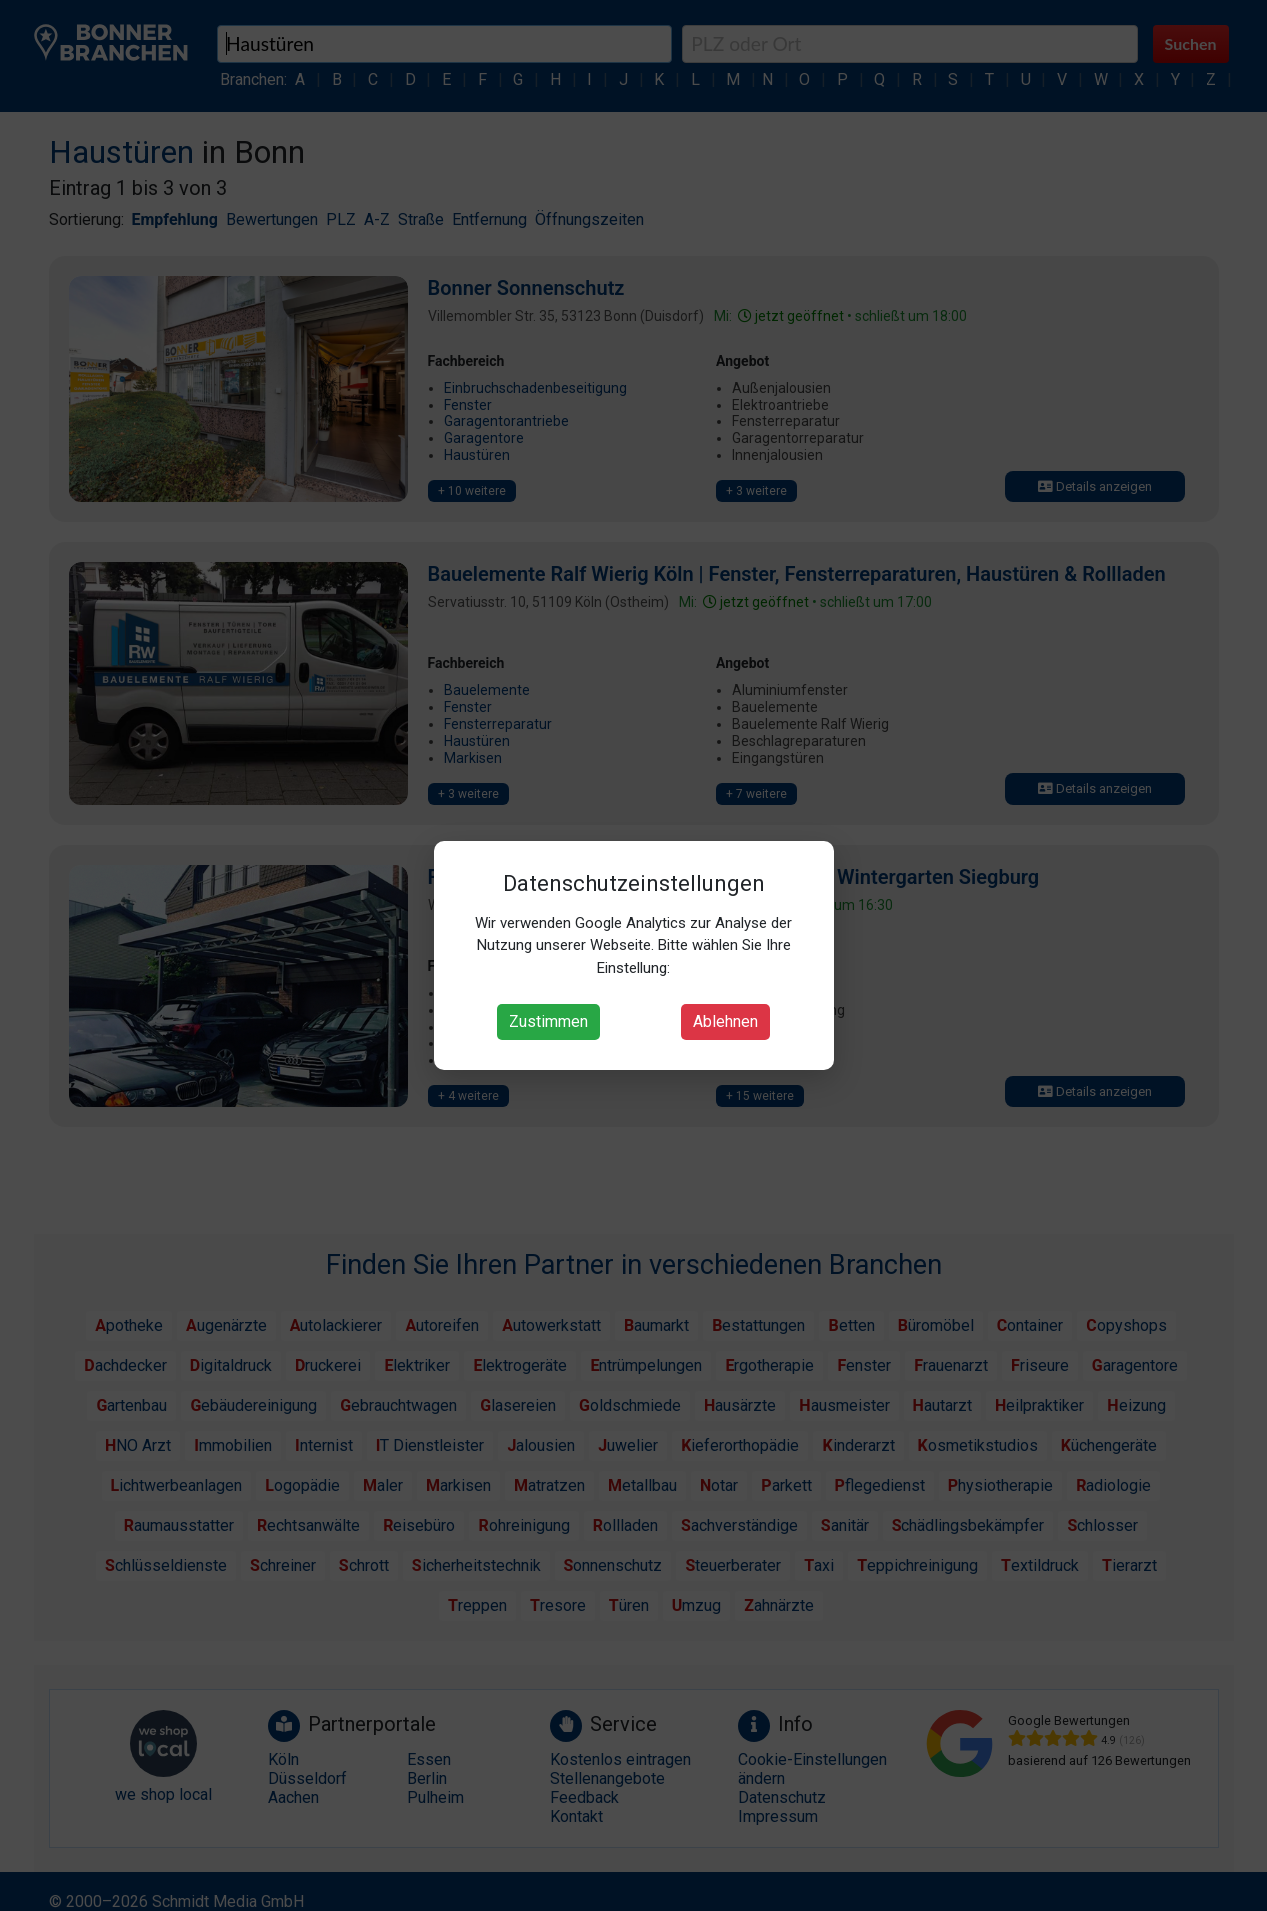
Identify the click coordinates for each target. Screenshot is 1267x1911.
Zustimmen (548, 1021)
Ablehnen (725, 1021)
